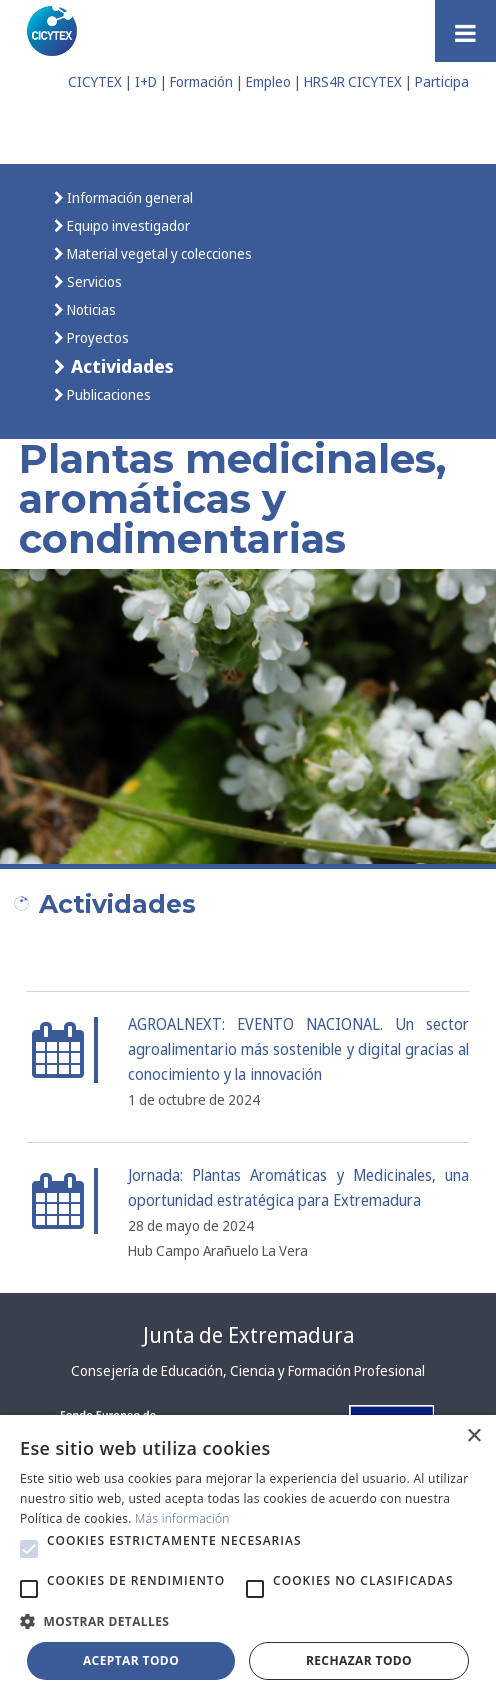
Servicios (93, 281)
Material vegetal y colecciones (158, 253)
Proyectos (96, 337)
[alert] (248, 1557)
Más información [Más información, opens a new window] (182, 1518)
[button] (29, 1549)
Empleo (268, 81)
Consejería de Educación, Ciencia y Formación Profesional (248, 1370)
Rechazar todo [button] (359, 1660)
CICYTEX (95, 81)
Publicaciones (107, 394)
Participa (442, 81)
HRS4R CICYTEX (353, 81)
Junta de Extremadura (248, 1335)
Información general (128, 197)
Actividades (120, 365)
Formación (201, 81)
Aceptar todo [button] (131, 1660)
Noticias (90, 309)
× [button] (473, 1436)
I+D (146, 81)
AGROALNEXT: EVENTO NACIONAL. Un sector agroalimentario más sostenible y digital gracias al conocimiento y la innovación (298, 1049)
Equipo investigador (127, 225)
